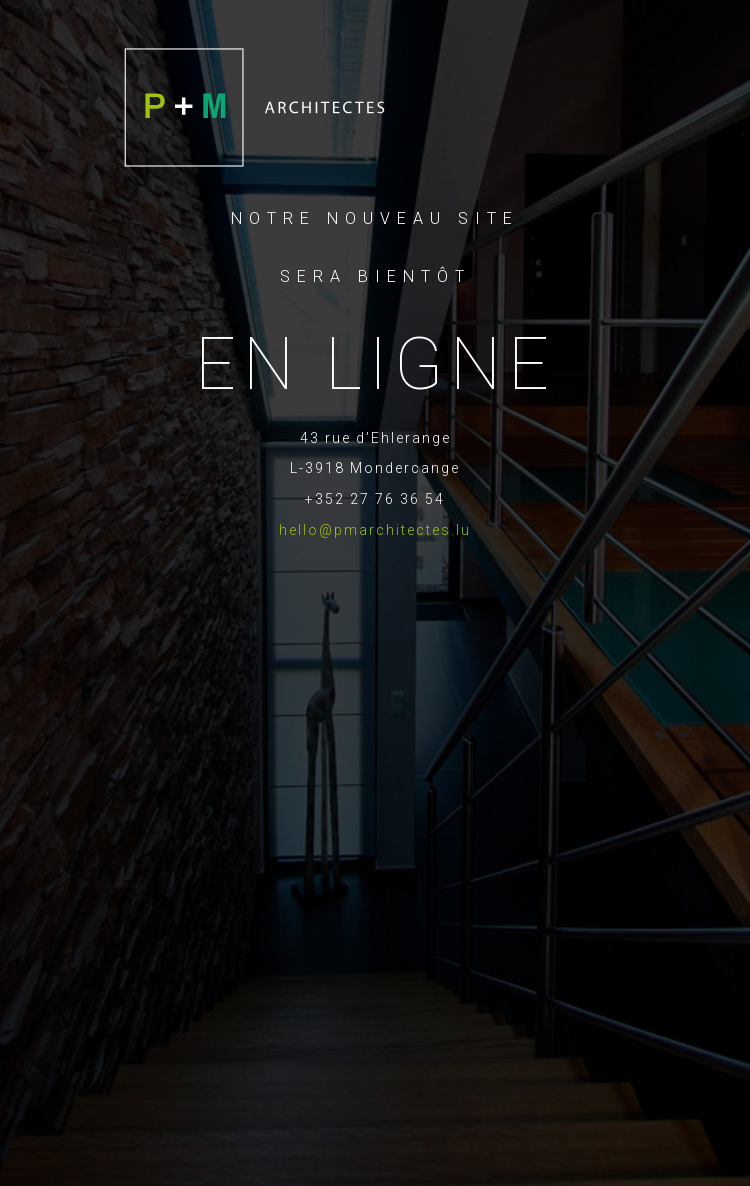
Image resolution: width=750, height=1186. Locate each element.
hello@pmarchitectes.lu (375, 530)
